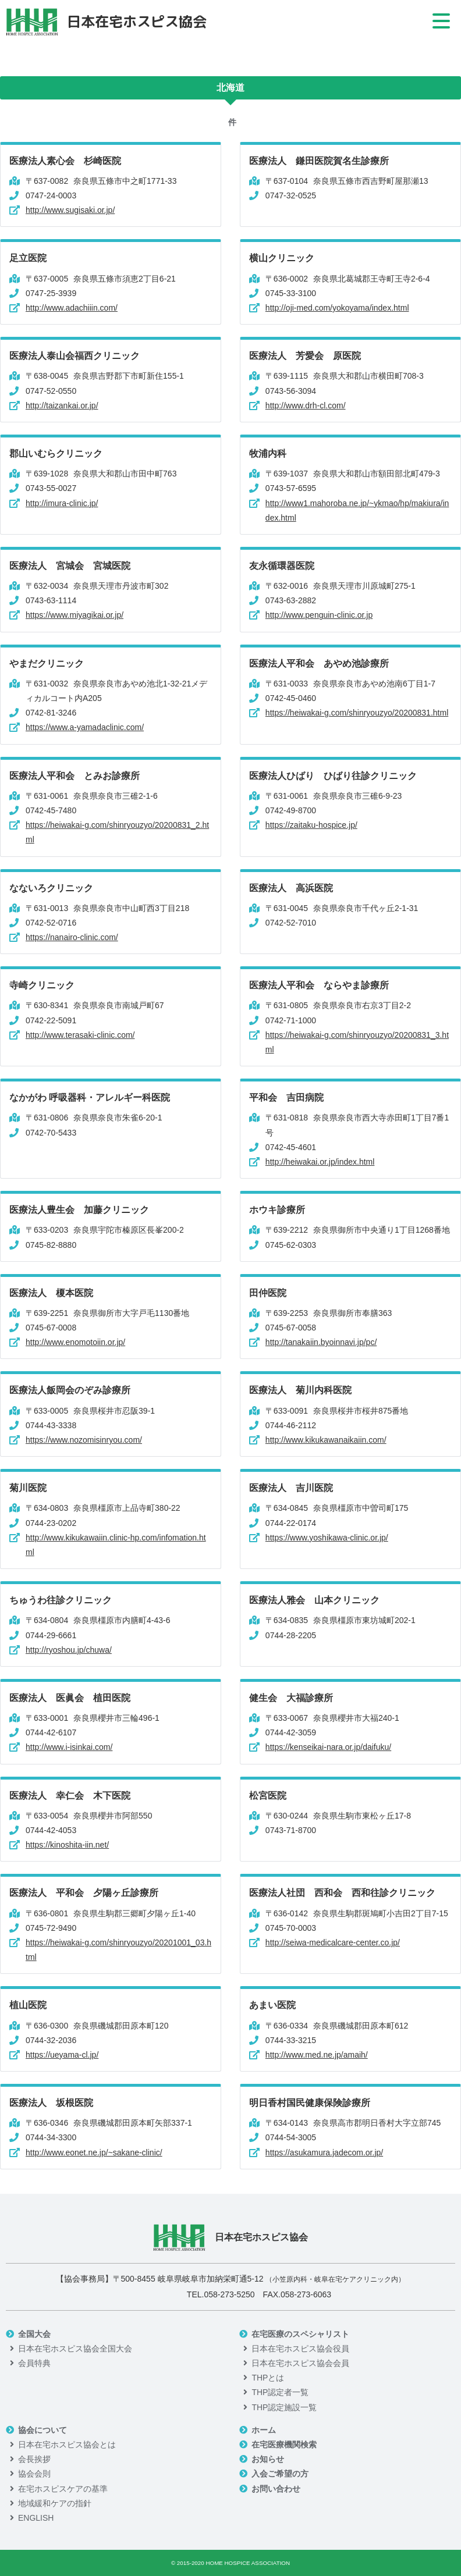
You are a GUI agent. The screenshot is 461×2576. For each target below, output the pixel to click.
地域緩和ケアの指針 (54, 2503)
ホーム (263, 2430)
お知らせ (267, 2459)
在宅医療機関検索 (284, 2444)
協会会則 (34, 2473)
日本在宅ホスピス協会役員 (300, 2348)
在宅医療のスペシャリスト (300, 2334)
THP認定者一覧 (279, 2392)
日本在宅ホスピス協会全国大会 (75, 2348)
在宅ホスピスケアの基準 (63, 2488)
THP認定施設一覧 (284, 2407)
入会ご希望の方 (279, 2473)
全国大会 (34, 2334)
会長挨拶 (34, 2459)
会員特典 (34, 2363)
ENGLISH (36, 2517)
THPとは (267, 2377)
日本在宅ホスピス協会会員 (300, 2363)
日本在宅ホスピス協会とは (67, 2444)
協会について (42, 2430)
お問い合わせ (275, 2488)
